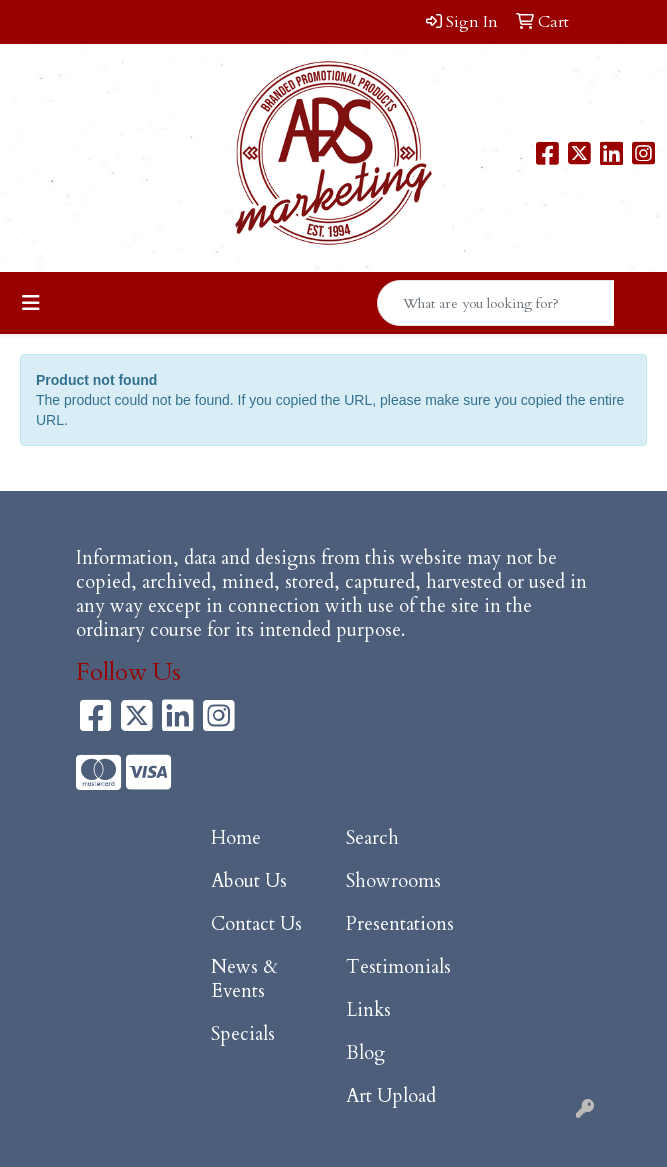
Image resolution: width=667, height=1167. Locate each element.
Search (372, 838)
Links (368, 1010)
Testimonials (398, 967)
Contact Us (256, 924)
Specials (243, 1034)
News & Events (244, 979)
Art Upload (391, 1096)
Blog (365, 1053)
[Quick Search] (496, 303)
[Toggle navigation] (31, 303)
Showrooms (393, 881)
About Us (249, 881)
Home (236, 838)
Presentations (400, 924)
